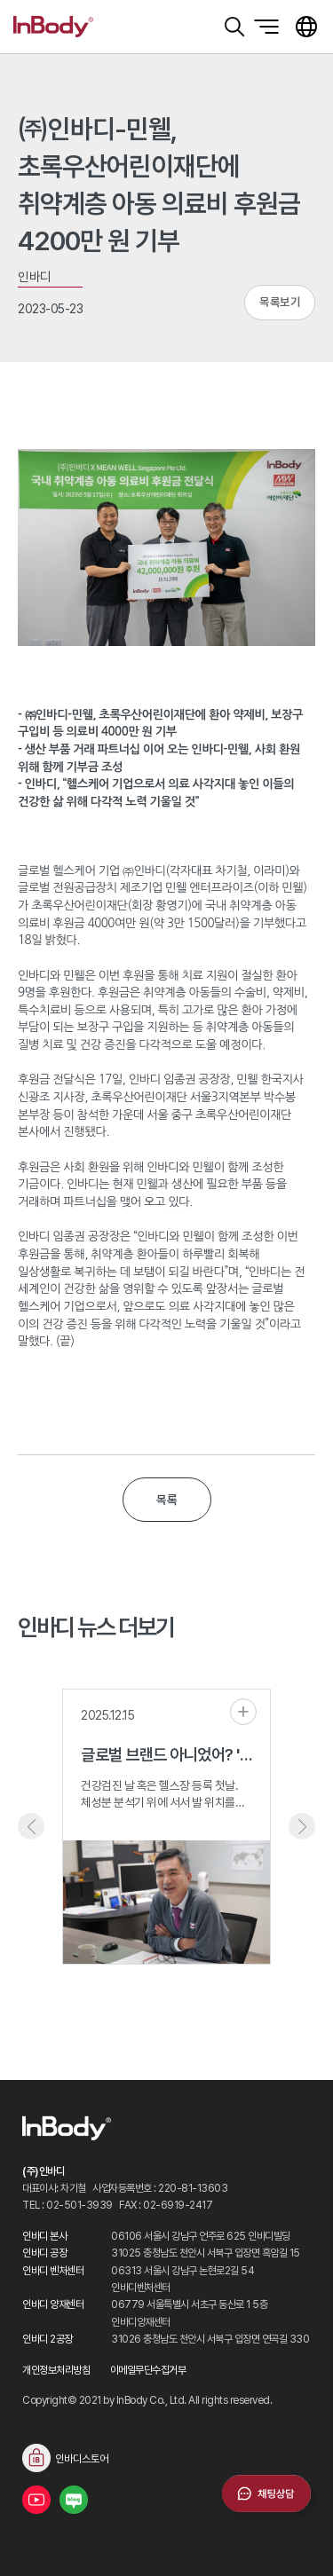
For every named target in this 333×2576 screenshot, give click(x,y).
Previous (31, 1826)
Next (302, 1826)
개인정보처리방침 (56, 2369)
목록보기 (279, 302)
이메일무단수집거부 (148, 2369)
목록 (166, 1500)
